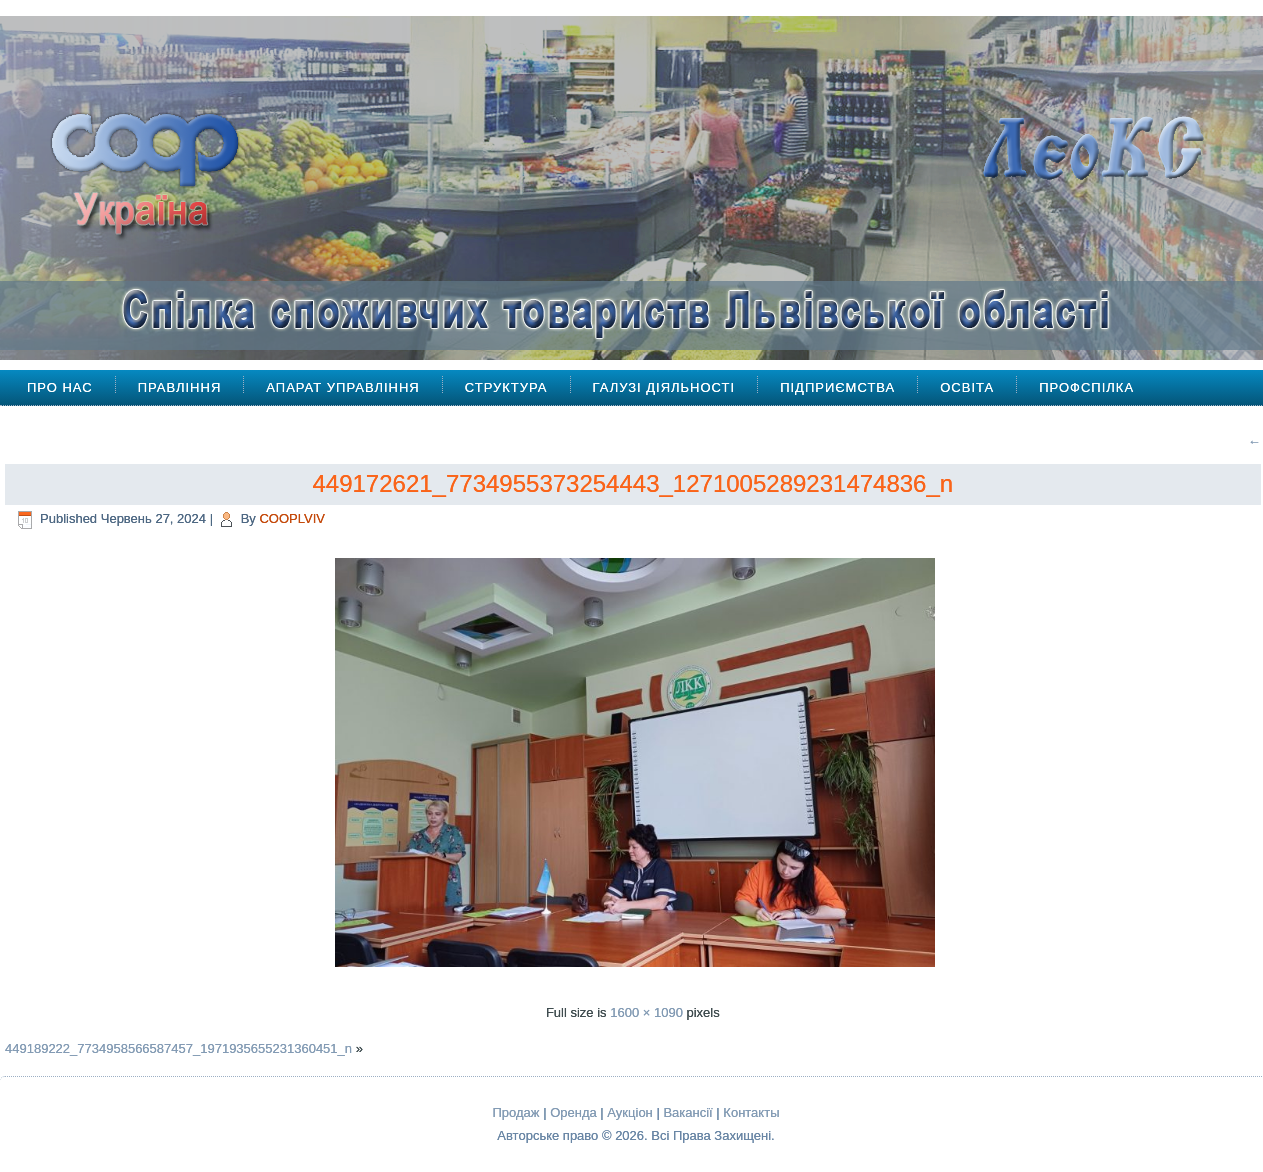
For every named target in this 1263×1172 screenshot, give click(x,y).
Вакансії (687, 1112)
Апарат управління (342, 387)
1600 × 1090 (646, 1012)
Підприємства (837, 387)
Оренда (573, 1112)
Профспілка (1086, 387)
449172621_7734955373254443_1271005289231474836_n (632, 483)
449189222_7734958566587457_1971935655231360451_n (178, 1048)
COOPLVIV (292, 518)
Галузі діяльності (664, 387)
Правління (180, 387)
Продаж (516, 1112)
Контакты (751, 1112)
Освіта (967, 387)
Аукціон (629, 1112)
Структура (506, 387)
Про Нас (60, 387)
